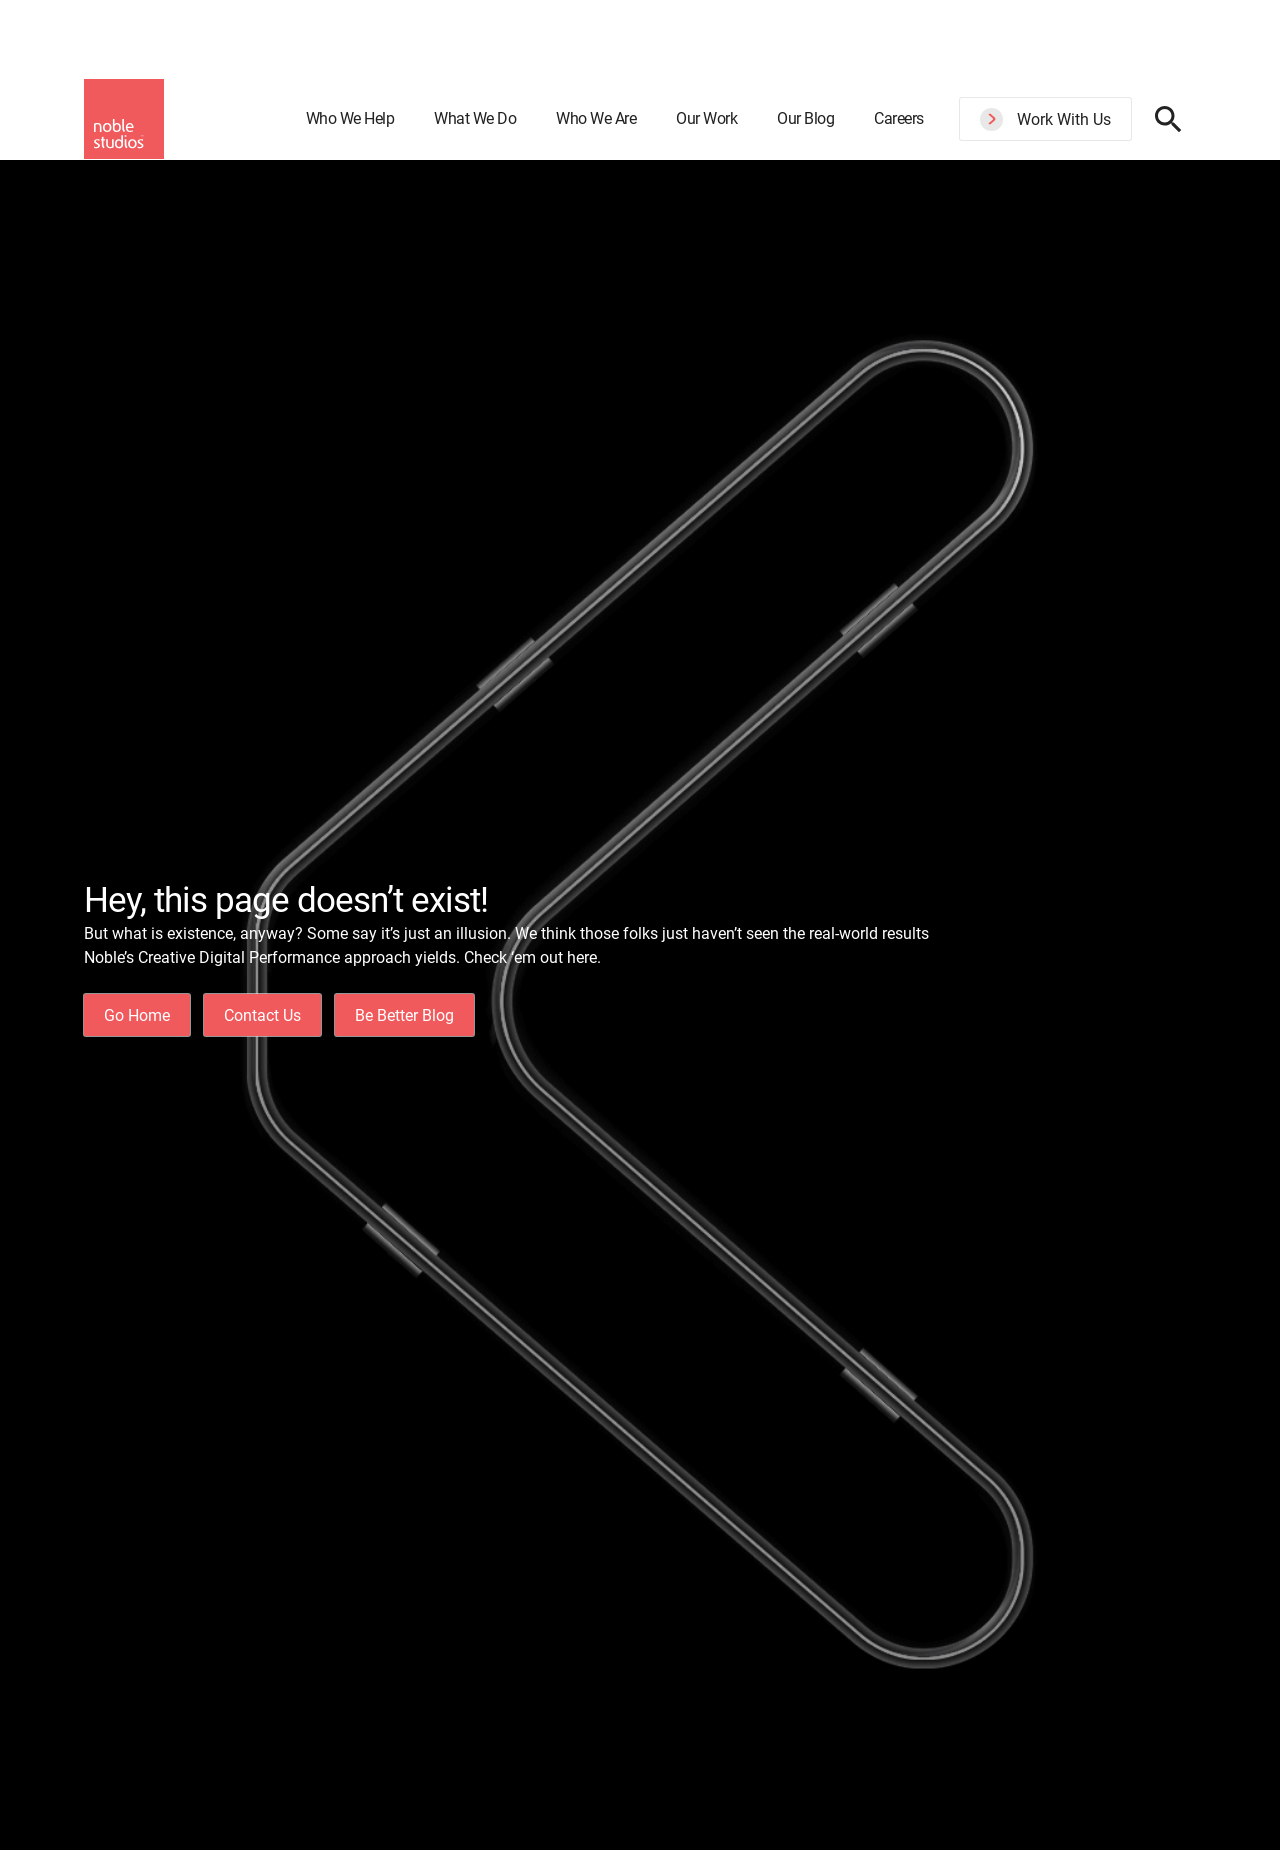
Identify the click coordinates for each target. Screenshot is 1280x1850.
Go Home (137, 1015)
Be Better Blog (404, 1015)
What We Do (475, 118)
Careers (899, 118)
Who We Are (596, 118)
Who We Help (350, 118)
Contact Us (262, 1015)
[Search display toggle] (1168, 119)
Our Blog (805, 118)
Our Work (706, 118)
